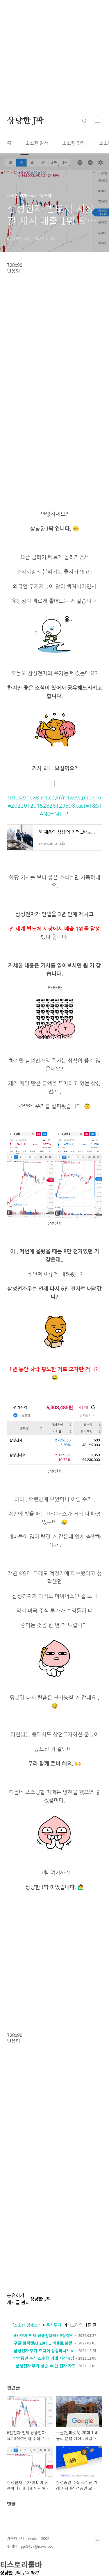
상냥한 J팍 (25, 121)
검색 (84, 121)
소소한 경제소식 (28, 2325)
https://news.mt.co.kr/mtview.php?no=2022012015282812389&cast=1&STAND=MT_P (55, 806)
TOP (97, 2540)
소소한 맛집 (73, 142)
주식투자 (53, 2325)
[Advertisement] (54, 54)
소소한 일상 (36, 142)
